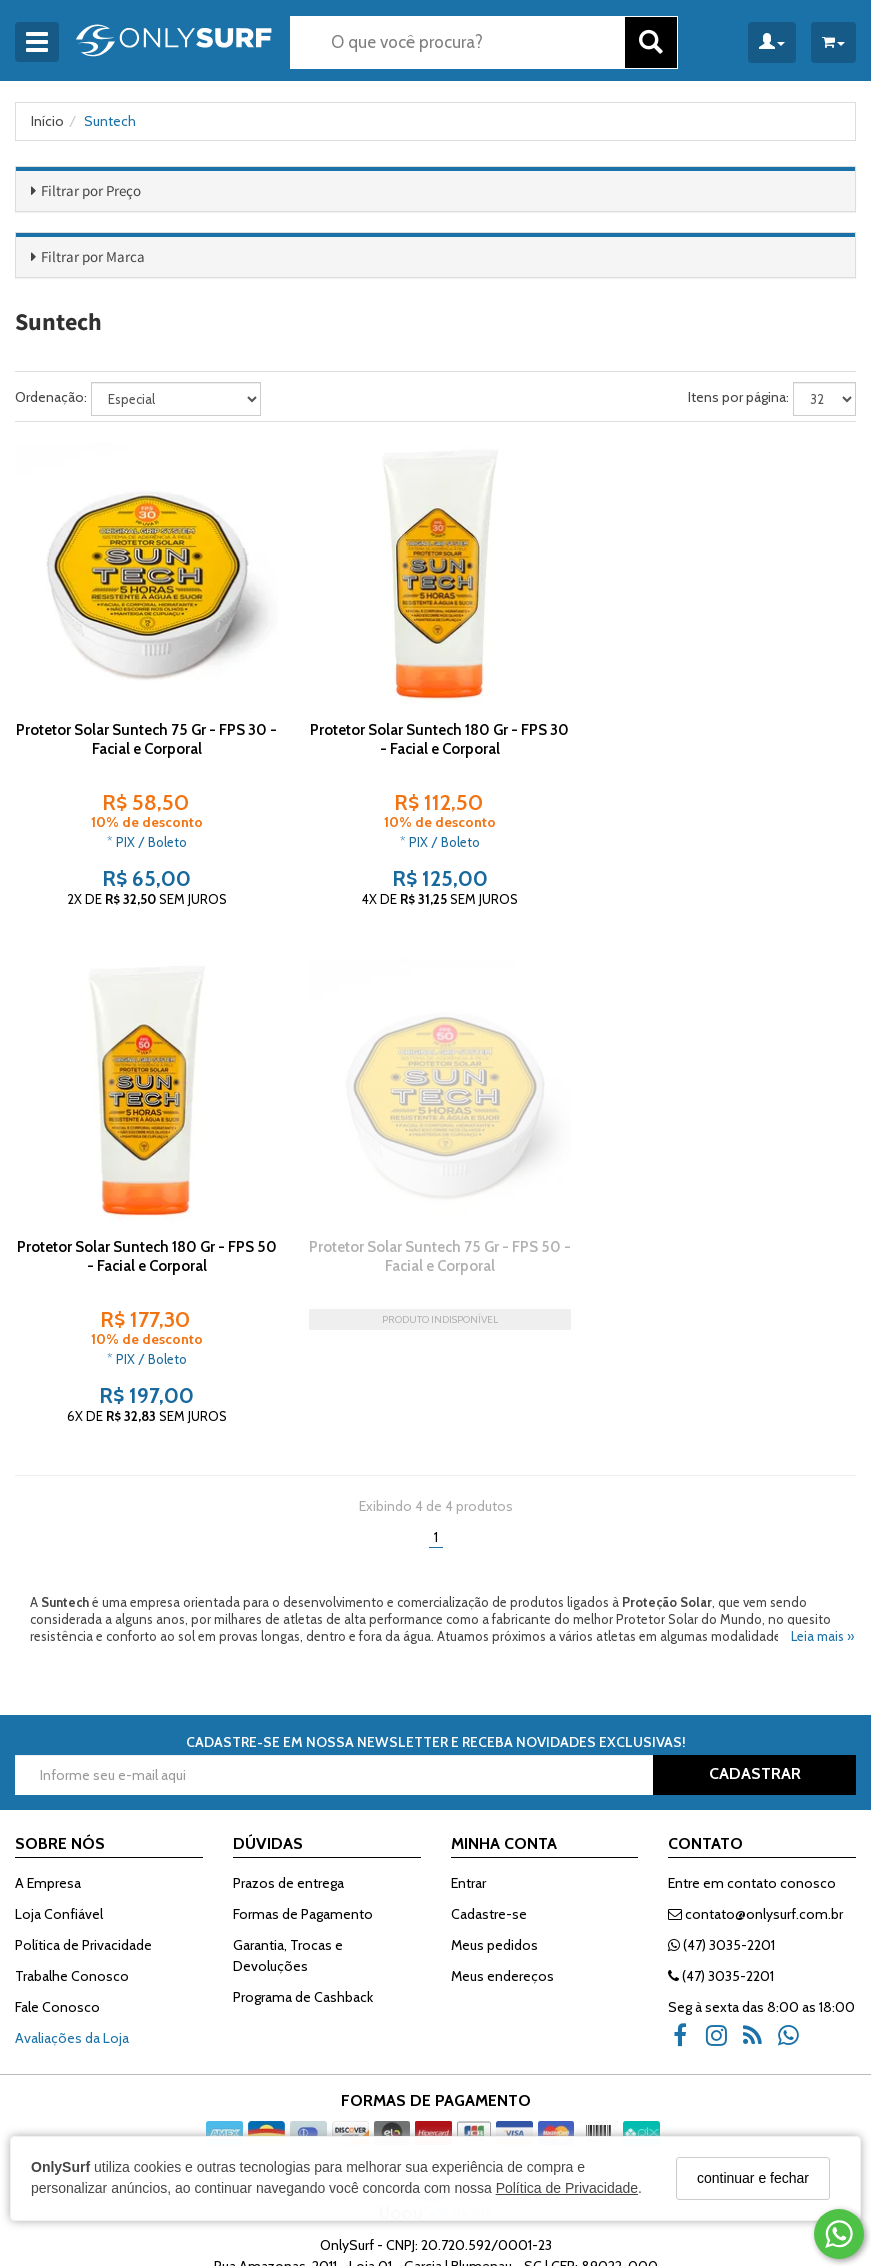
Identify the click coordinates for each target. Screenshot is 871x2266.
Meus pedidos (494, 1833)
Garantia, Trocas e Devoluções (288, 1843)
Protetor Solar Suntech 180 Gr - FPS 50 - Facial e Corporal (724, 735)
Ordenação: (51, 397)
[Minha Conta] (772, 42)
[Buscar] (651, 42)
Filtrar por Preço (91, 190)
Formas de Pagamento (303, 1802)
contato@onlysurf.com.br (755, 1802)
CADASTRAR (755, 1661)
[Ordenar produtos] (176, 399)
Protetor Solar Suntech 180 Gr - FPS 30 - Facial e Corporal (434, 735)
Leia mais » (822, 1524)
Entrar (468, 1771)
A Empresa (48, 1771)
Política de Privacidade (567, 2188)
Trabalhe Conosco (72, 1864)
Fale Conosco (57, 1895)
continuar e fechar (753, 2178)
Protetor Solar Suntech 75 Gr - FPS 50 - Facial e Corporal (145, 1248)
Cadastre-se (489, 1802)
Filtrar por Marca (93, 256)
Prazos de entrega (288, 1771)
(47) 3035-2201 (721, 1833)
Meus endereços (502, 1864)
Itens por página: (738, 397)
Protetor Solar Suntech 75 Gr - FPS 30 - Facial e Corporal (144, 735)
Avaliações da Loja (72, 1926)
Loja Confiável (59, 1802)
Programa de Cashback (303, 1885)
